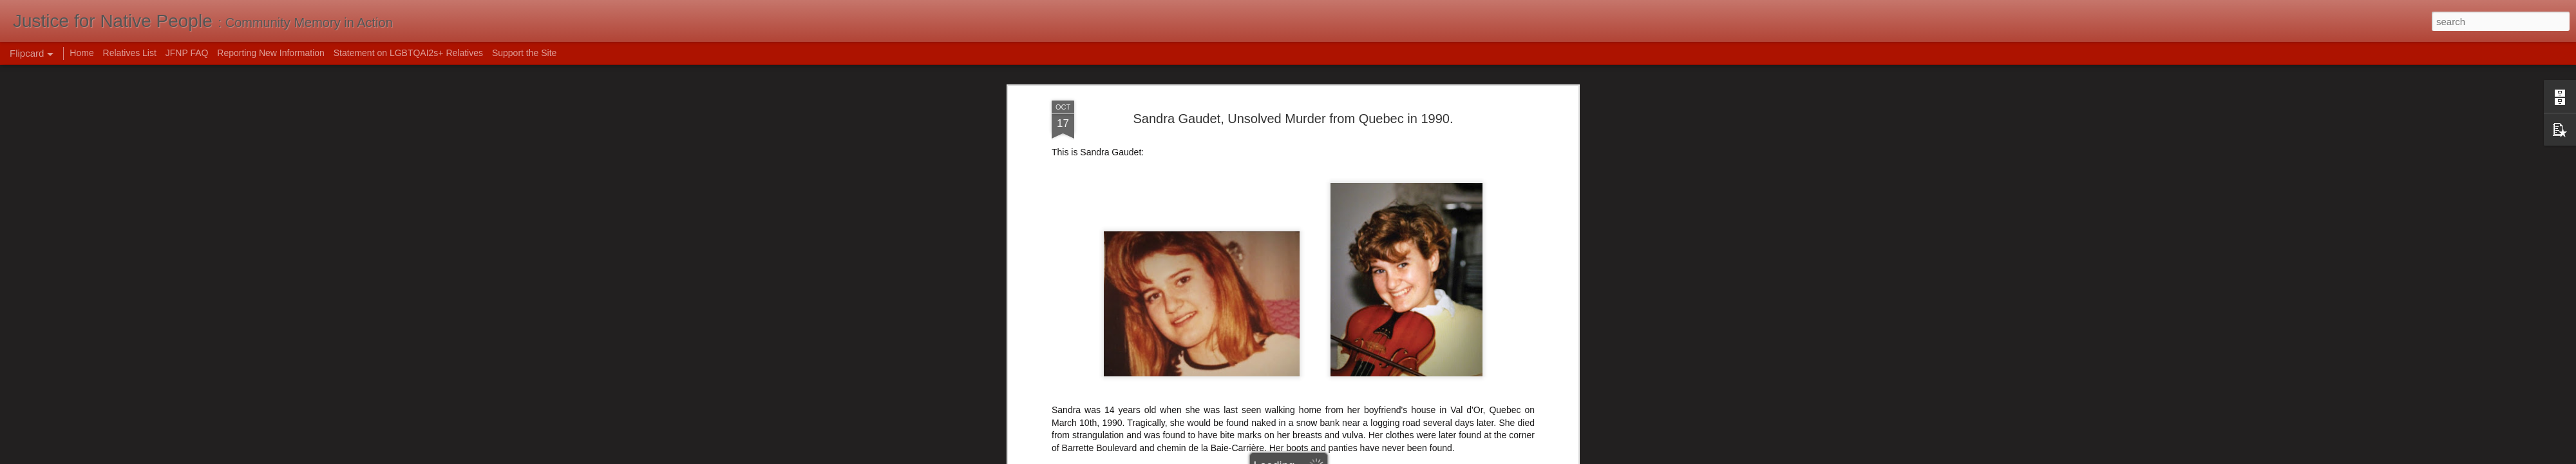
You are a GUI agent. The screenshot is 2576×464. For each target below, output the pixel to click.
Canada (1170, 140)
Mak (1353, 123)
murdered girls (1219, 140)
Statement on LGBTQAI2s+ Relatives (408, 53)
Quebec (1269, 140)
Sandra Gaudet (1320, 140)
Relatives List (129, 53)
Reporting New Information (271, 53)
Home (81, 53)
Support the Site (524, 53)
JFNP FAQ (187, 53)
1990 (1139, 140)
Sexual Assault (1386, 140)
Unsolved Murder (1454, 140)
